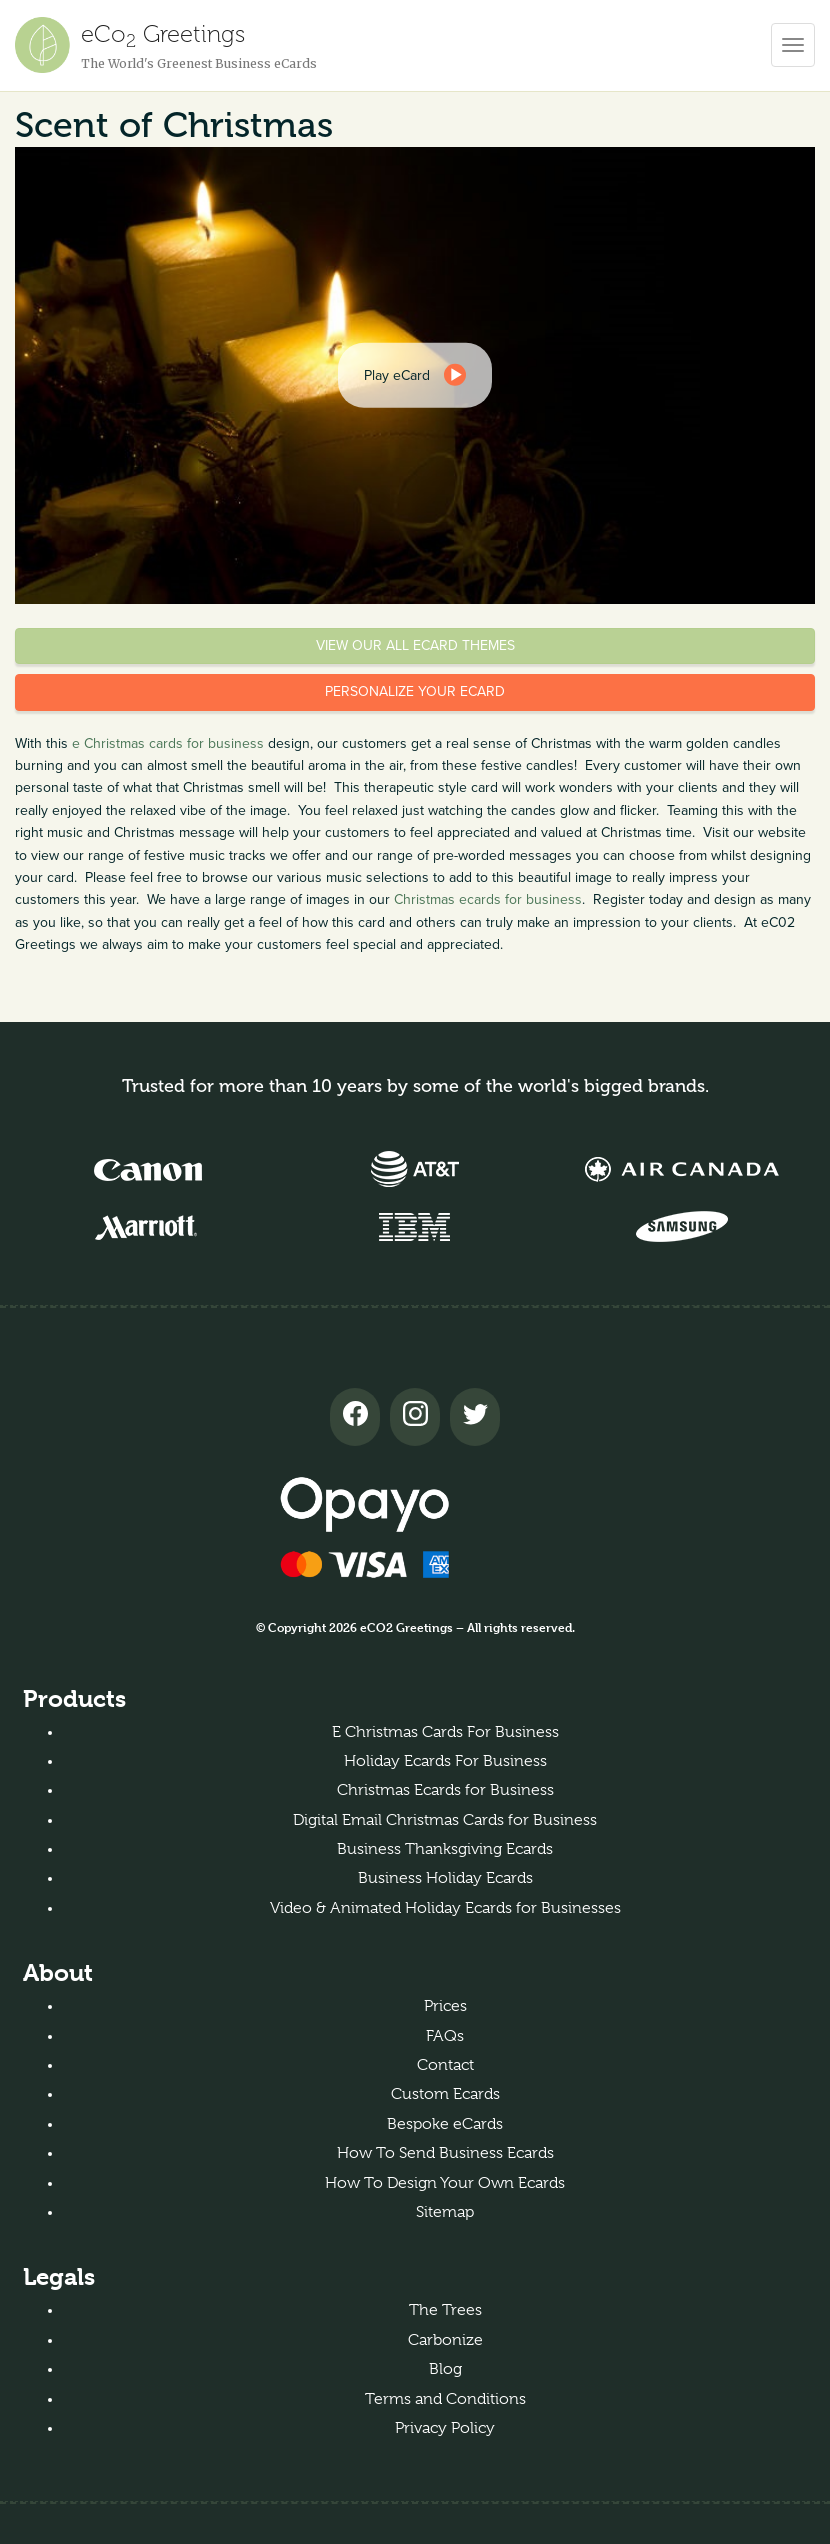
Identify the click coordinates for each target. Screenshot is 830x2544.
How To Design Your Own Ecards (445, 2183)
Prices (445, 2006)
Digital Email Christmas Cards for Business (445, 1820)
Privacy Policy (445, 2428)
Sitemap (445, 2212)
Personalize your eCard (415, 691)
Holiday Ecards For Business (445, 1761)
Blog (445, 2369)
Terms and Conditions (445, 2399)
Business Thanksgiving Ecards (445, 1849)
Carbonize (445, 2340)
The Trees (445, 2310)
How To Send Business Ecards (445, 2153)
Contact (445, 2065)
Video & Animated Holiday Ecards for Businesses (445, 1908)
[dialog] (415, 375)
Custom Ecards (445, 2094)
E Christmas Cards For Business (445, 1732)
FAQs (445, 2036)
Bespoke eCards (445, 2124)
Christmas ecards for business (488, 899)
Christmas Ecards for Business (445, 1790)
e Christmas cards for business (168, 743)
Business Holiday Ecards (445, 1878)
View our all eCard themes (415, 645)
